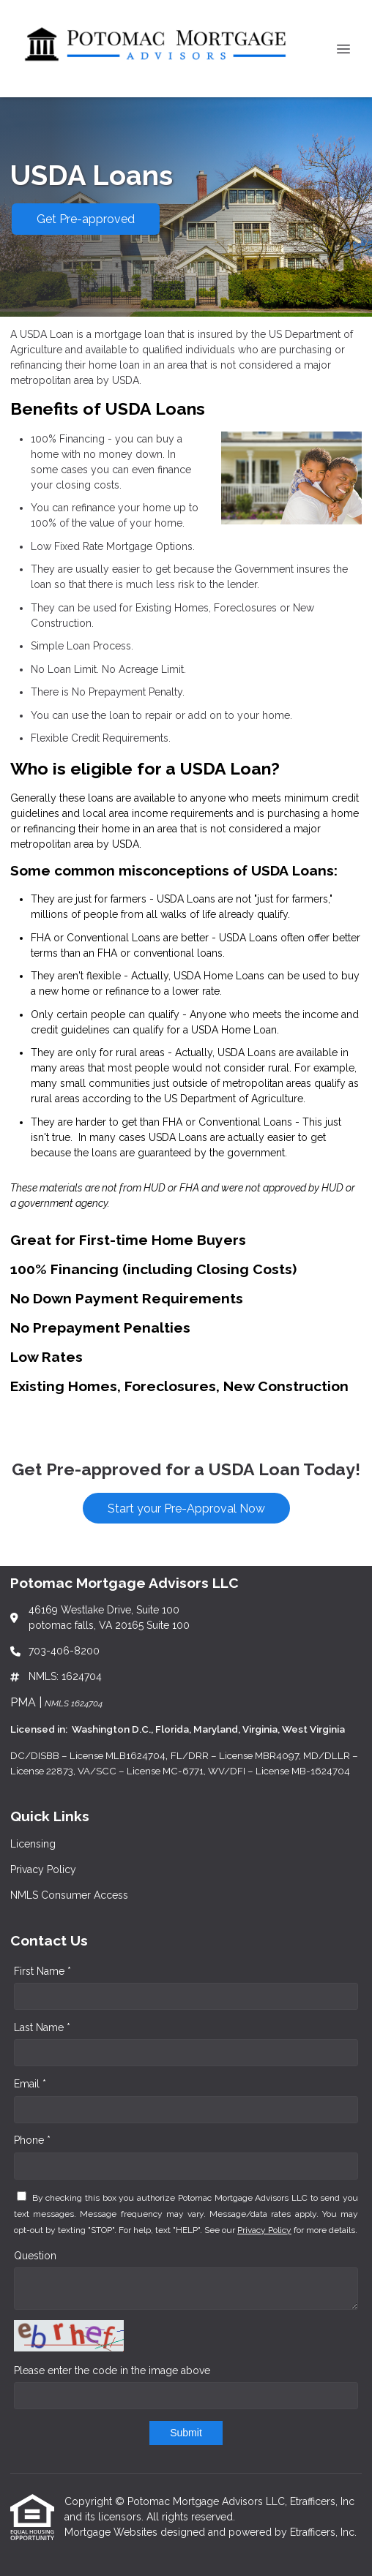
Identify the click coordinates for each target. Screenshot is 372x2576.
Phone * (32, 2140)
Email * (30, 2084)
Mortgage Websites (112, 2532)
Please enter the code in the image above (112, 2370)
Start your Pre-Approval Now (186, 1508)
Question (35, 2255)
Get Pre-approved (86, 219)
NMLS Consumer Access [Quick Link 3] (69, 1895)
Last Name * (42, 2027)
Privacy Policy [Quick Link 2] (43, 1869)
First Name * (42, 1971)
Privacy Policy (264, 2230)
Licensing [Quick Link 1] (33, 1844)
